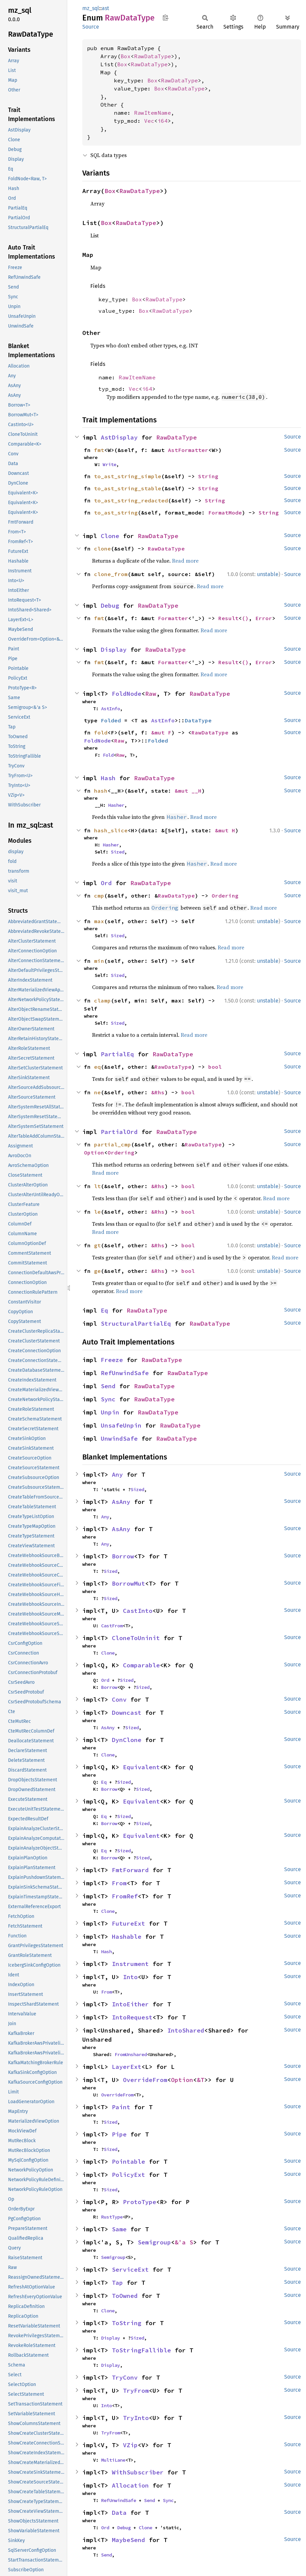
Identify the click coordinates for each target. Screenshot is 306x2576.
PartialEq (117, 1054)
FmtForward (130, 1870)
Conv (119, 1699)
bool (215, 1066)
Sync (108, 1399)
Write (109, 464)
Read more (185, 560)
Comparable (141, 1665)
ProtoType (139, 2202)
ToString (126, 2323)
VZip (130, 2445)
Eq (104, 1310)
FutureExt (128, 1923)
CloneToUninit (136, 1638)
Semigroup (154, 2242)
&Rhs (158, 1092)
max (99, 921)
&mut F (161, 732)
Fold (108, 755)
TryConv (125, 2377)
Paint (121, 2107)
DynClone (126, 1740)
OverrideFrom (145, 2080)
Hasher (116, 805)
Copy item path (165, 17)
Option (94, 1152)
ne (97, 1092)
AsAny (121, 1502)
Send (108, 1386)
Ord (106, 883)
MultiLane (113, 2460)
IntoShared (185, 2030)
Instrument (130, 1964)
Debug (110, 605)
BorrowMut (128, 1583)
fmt (99, 450)
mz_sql (90, 8)
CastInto (137, 1611)
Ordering (225, 895)
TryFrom (136, 2390)
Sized (117, 852)
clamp (102, 1000)
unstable (267, 574)
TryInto (136, 2418)
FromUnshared (131, 2054)
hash (100, 790)
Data (119, 2512)
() (245, 618)
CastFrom (112, 1626)
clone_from (111, 574)
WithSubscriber (138, 2472)
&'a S (184, 2242)
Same (119, 2229)
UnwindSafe (119, 1438)
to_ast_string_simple (127, 476)
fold (100, 732)
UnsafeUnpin (121, 1425)
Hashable (126, 1936)
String (208, 476)
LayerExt (126, 2067)
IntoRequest (132, 2017)
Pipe (119, 2134)
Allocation (130, 2485)
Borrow (123, 1556)
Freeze (112, 1360)
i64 (163, 120)
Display (114, 649)
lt (97, 1186)
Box (126, 56)
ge (97, 1270)
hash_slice (111, 830)
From (119, 1883)
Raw (150, 693)
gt (97, 1245)
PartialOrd (119, 1132)
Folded (111, 720)
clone (102, 548)
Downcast (126, 1712)
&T (200, 2080)
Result (228, 618)
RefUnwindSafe (125, 1373)
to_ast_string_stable (127, 488)
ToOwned (125, 2296)
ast (105, 8)
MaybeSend (128, 2540)
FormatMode (225, 512)
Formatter (173, 618)
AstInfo (110, 709)
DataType (198, 720)
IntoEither (130, 2004)
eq (97, 1066)
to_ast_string (116, 512)
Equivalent (141, 1767)
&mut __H (188, 790)
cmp (99, 895)
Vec (149, 120)
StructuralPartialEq (136, 1323)
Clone (110, 536)
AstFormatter (188, 450)
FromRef (125, 1896)
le (97, 1211)
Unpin (110, 1412)
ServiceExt (130, 2269)
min (99, 960)
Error (263, 618)
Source (90, 27)
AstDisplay (119, 437)
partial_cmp (112, 1144)
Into (130, 1977)
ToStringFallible (141, 2350)
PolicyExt (128, 2175)
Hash (108, 778)
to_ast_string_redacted (131, 500)
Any (117, 1474)
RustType (112, 2217)
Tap (117, 2282)
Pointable (128, 2161)
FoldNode (126, 693)
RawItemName (152, 112)
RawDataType (152, 56)
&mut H (225, 830)
